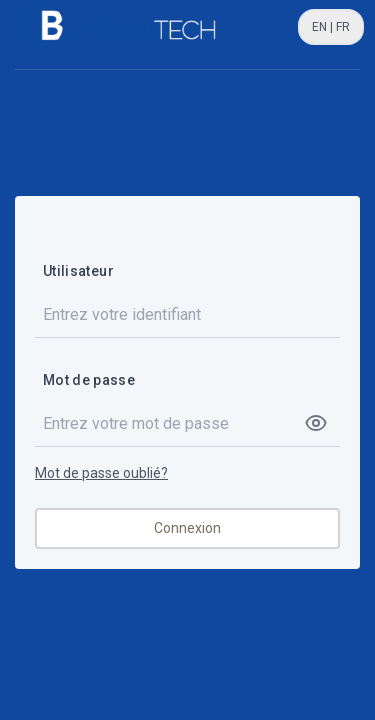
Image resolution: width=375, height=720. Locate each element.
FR (341, 27)
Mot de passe (89, 380)
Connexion (187, 528)
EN (321, 27)
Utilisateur (78, 271)
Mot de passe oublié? (101, 473)
